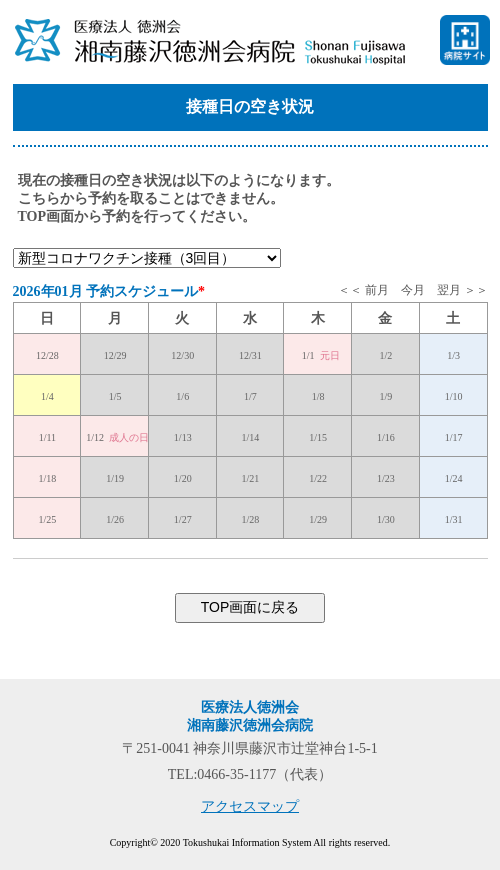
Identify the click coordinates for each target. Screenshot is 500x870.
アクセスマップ (250, 806)
